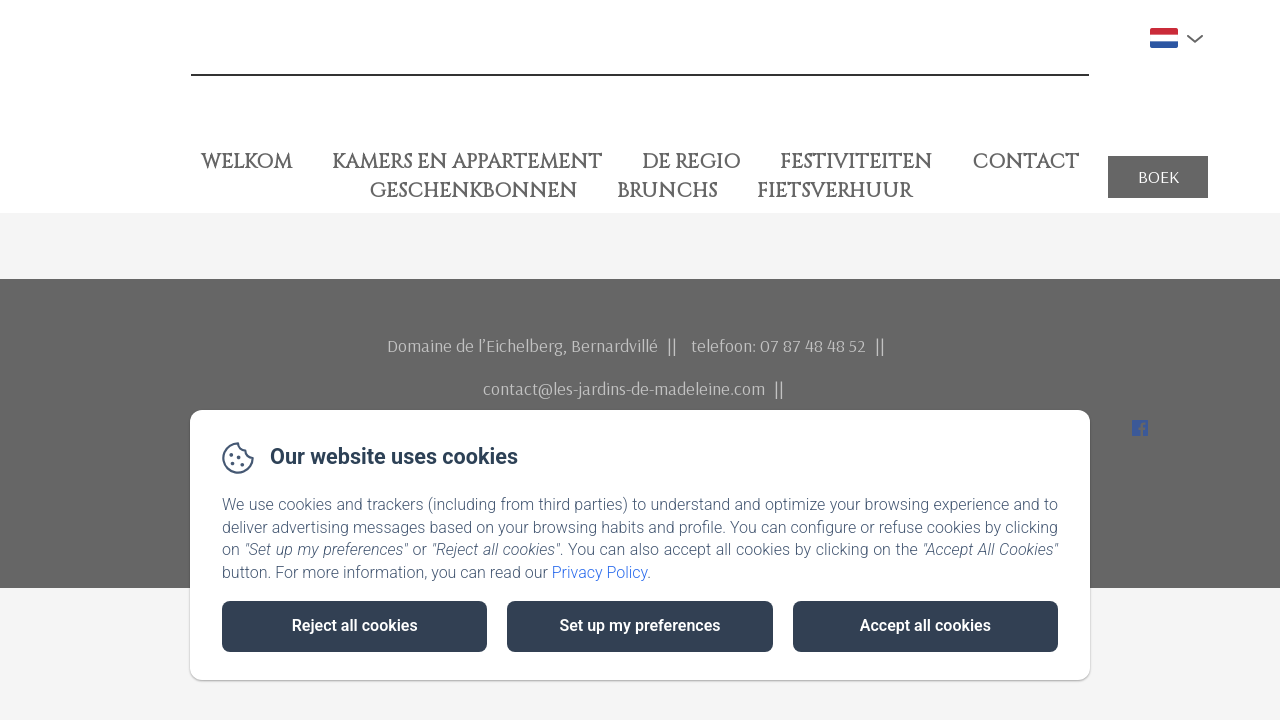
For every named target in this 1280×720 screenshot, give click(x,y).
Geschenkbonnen (473, 190)
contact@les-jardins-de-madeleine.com (624, 388)
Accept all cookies (925, 625)
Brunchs (667, 190)
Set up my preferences (639, 625)
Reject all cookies (355, 625)
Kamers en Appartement (467, 161)
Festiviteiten (856, 161)
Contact (1025, 161)
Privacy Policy (600, 572)
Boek (1158, 176)
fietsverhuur (834, 190)
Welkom (246, 161)
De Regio (691, 161)
